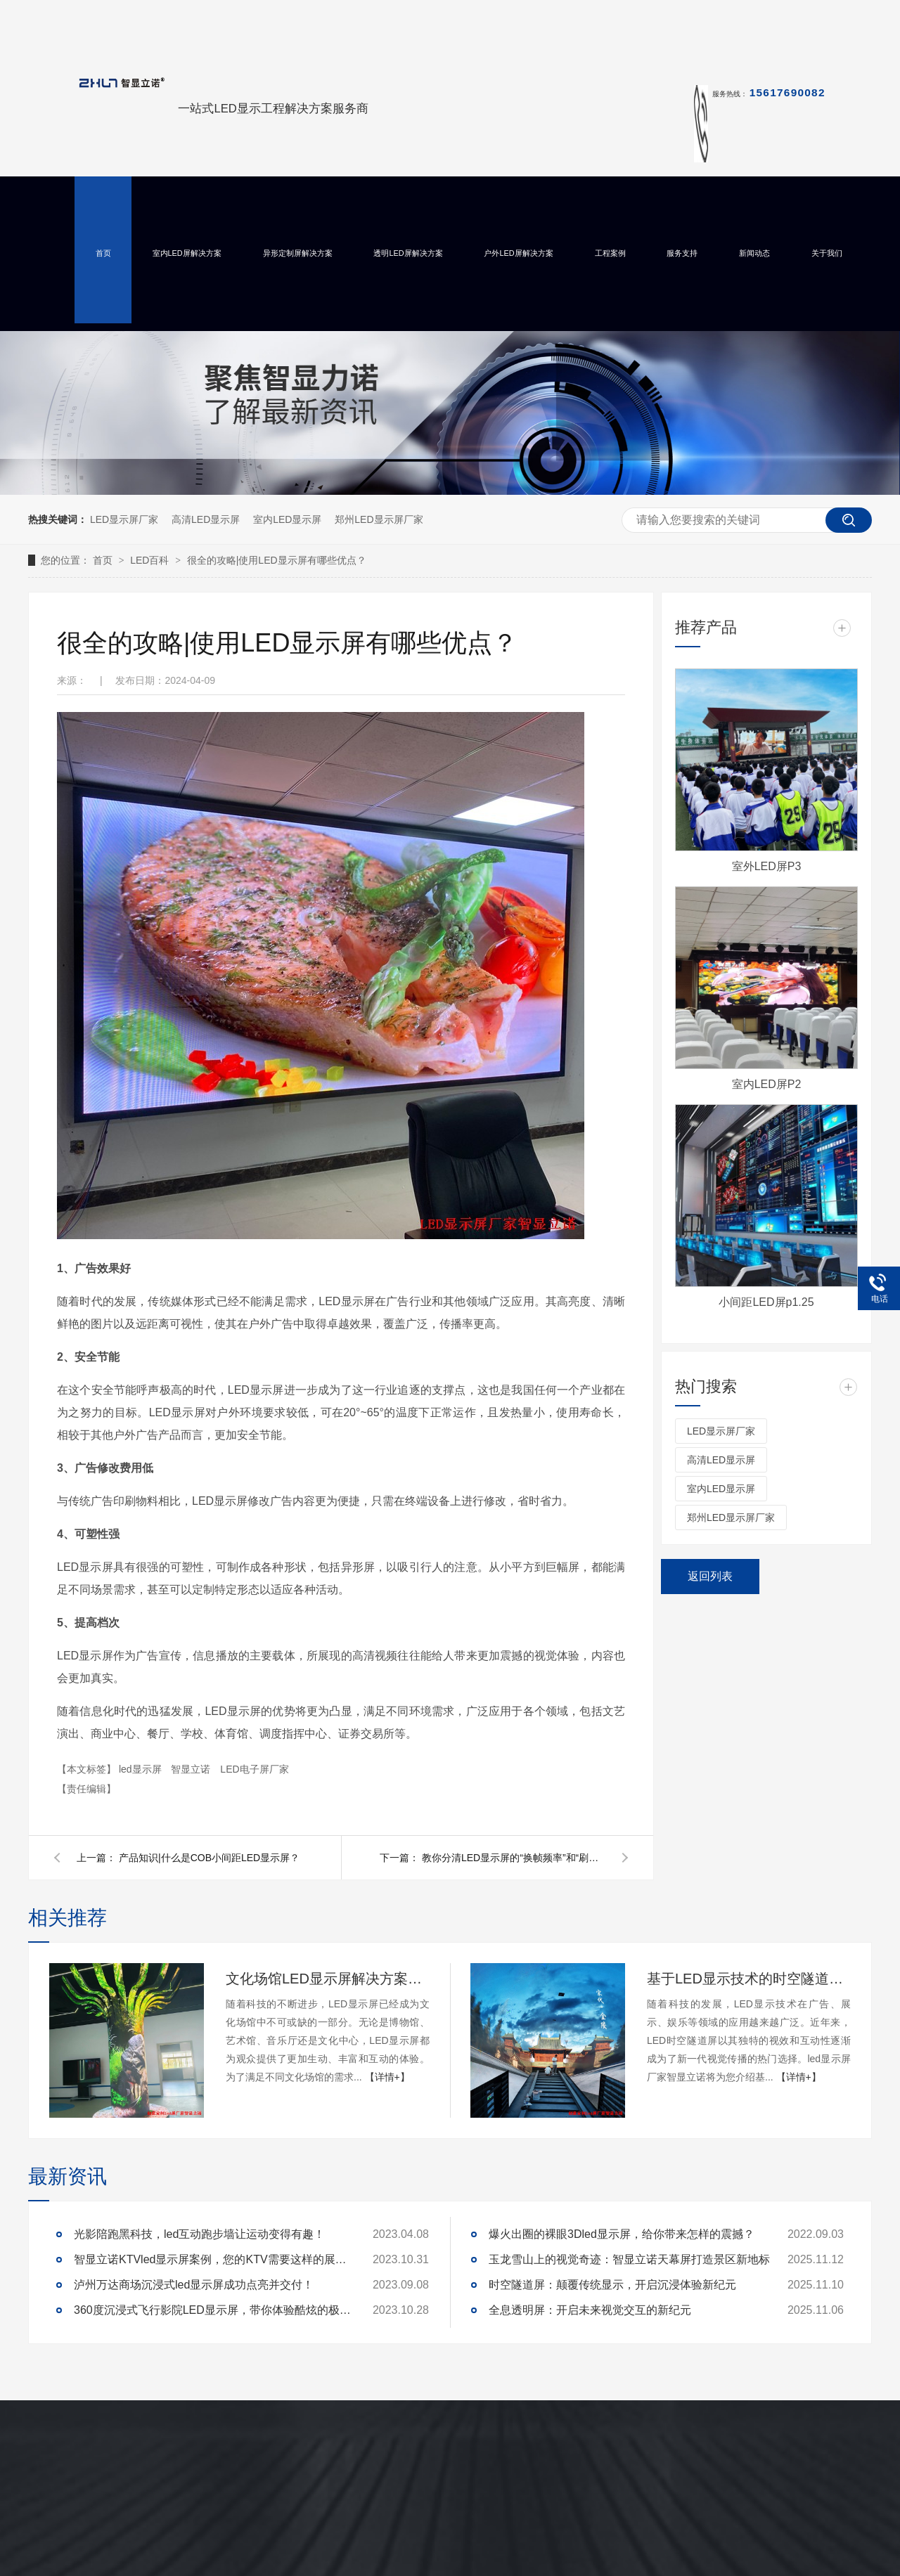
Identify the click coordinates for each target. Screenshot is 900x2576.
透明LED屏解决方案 (407, 253)
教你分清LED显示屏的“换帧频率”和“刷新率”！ (513, 1857)
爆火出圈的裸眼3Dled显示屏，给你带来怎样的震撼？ (621, 2234)
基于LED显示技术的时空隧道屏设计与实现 (749, 1978)
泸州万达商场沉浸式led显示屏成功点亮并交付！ (194, 2285)
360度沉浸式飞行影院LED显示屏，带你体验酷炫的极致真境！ (214, 2310)
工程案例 (610, 253)
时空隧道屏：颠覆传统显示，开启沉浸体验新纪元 (612, 2285)
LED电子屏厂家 (254, 1769)
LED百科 (151, 560)
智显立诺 (192, 1769)
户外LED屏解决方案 (518, 253)
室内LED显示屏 (287, 519)
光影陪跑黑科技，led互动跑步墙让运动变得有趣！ (199, 2234)
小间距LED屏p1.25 (766, 1302)
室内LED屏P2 (767, 1084)
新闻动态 (754, 253)
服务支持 (682, 253)
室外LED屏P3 (767, 866)
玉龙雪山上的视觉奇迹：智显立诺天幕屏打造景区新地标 (629, 2259)
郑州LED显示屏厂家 (379, 519)
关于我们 (826, 253)
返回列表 (710, 1576)
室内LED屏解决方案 (187, 253)
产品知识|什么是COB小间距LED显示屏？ (209, 1857)
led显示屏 (142, 1769)
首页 (103, 253)
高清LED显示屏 (206, 519)
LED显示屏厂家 (124, 519)
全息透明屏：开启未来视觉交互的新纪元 (590, 2310)
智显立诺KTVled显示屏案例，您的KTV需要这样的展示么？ (214, 2259)
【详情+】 (387, 2077)
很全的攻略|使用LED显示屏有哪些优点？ (276, 560)
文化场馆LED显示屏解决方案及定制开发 (328, 1978)
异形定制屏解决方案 (298, 253)
